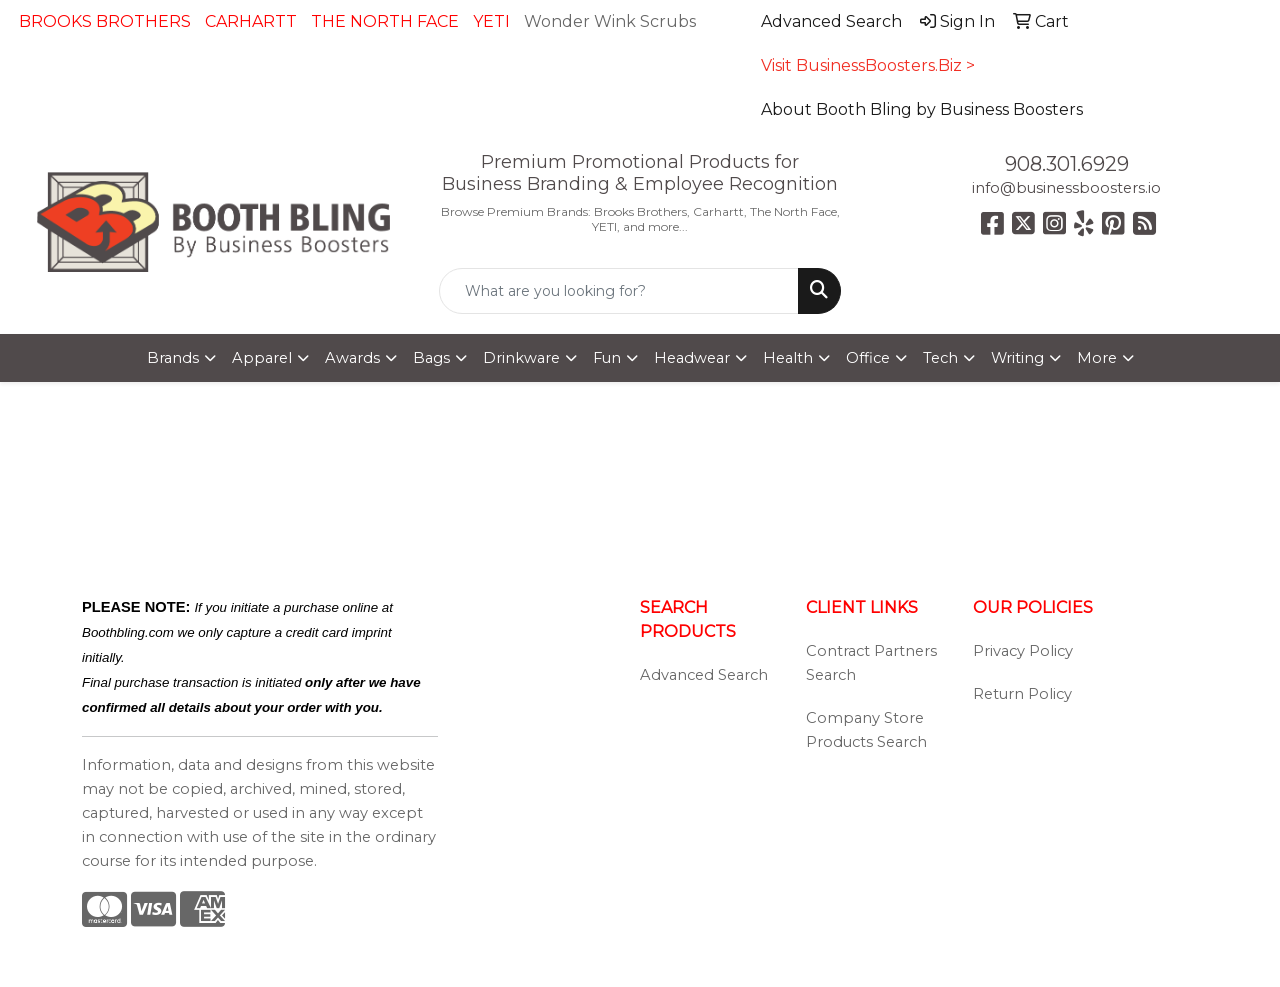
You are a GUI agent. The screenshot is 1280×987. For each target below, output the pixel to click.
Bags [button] (431, 358)
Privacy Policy (1023, 651)
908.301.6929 (1067, 164)
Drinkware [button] (521, 358)
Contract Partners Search (871, 663)
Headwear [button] (692, 358)
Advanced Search (704, 675)
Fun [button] (607, 358)
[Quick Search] (619, 291)
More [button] (1097, 358)
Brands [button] (173, 358)
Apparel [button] (262, 358)
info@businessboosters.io (1066, 188)
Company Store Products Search (866, 730)
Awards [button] (352, 358)
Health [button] (788, 358)
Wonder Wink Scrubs (610, 21)
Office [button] (868, 358)
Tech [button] (940, 358)
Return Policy (1022, 694)
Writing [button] (1017, 358)
